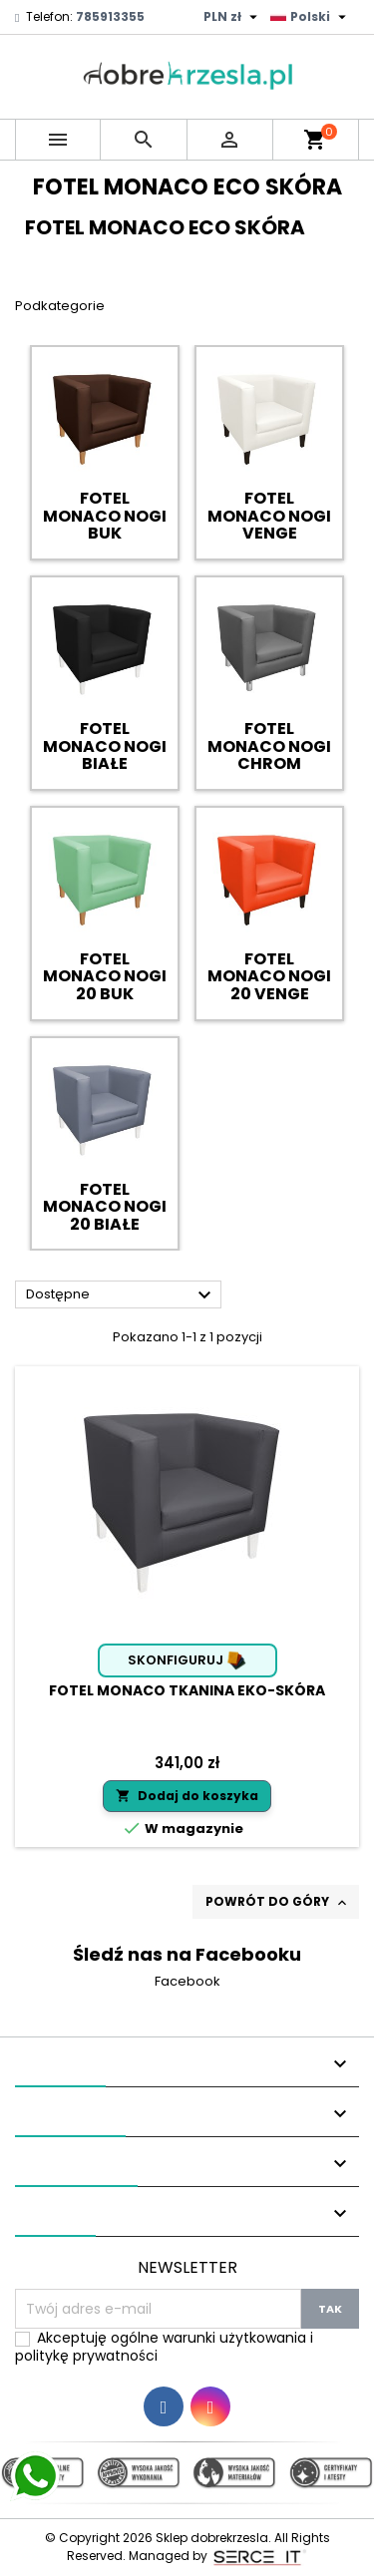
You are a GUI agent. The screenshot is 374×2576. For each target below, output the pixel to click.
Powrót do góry (277, 1902)
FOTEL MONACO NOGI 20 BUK (105, 976)
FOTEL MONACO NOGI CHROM (269, 746)
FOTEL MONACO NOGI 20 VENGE (269, 976)
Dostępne (121, 1295)
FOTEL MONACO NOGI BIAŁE (105, 746)
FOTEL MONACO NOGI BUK (105, 516)
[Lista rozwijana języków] (310, 17)
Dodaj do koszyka (187, 1795)
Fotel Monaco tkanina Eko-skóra (187, 1690)
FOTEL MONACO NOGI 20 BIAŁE (105, 1207)
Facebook (187, 1981)
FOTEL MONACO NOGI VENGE (269, 516)
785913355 (110, 16)
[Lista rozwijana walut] (232, 17)
